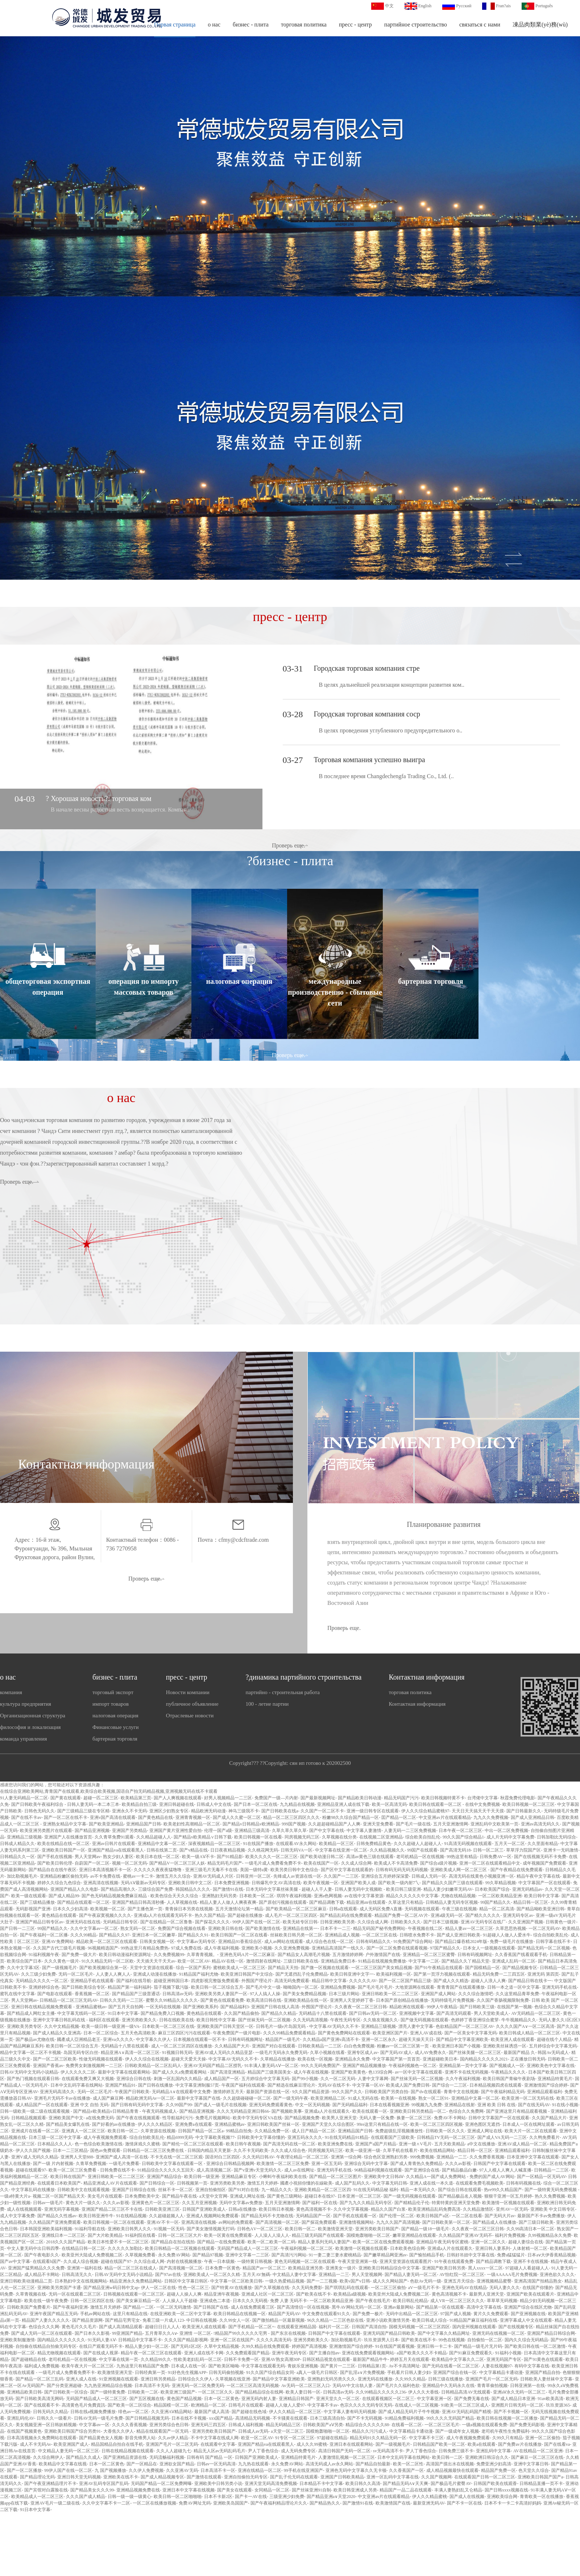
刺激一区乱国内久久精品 (178, 2078)
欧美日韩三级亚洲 (403, 1889)
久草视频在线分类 (339, 1837)
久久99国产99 (179, 2104)
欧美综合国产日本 (24, 1961)
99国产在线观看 (422, 1850)
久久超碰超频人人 (166, 2215)
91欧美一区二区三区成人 (465, 2405)
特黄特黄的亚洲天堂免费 (456, 2202)
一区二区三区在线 (379, 1935)
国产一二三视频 (322, 2281)
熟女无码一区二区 (137, 1928)
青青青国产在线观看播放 (461, 1987)
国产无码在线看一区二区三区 (450, 2365)
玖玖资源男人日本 (381, 2339)
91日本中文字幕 (123, 2013)
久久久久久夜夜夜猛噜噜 (158, 1869)
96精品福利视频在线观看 (378, 2170)
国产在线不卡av (26, 1817)
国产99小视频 (305, 2078)
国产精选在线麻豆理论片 (291, 2085)
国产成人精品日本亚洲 (513, 2398)
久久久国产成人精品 (85, 2496)
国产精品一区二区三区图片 (335, 2176)
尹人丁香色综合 (263, 2450)
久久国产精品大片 (549, 2117)
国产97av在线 (168, 2274)
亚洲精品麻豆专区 (238, 2176)
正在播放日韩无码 (527, 2059)
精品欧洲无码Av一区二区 (150, 2098)
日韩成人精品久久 (17, 1843)
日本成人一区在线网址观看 (528, 2124)
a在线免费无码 (100, 2117)
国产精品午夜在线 (179, 2196)
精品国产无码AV (284, 2313)
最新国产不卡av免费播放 (541, 2215)
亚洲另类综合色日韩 (168, 2424)
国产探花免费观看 (319, 2222)
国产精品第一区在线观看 (440, 2307)
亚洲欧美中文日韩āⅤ (383, 2176)
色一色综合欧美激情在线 (99, 2143)
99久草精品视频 (500, 1882)
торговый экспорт (112, 1692)
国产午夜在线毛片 (373, 2300)
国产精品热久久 (325, 2503)
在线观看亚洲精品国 (296, 2326)
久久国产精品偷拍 (241, 2013)
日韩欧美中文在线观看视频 (83, 2189)
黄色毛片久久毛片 (79, 2326)
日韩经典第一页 (150, 2372)
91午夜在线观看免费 (453, 2261)
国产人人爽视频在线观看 (178, 1797)
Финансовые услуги (115, 1727)
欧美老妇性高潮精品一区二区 (191, 1824)
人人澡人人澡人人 (271, 2235)
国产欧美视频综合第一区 (103, 1967)
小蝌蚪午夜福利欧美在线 (283, 2176)
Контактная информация (426, 1677)
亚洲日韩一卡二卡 (434, 2346)
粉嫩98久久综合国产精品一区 (350, 1817)
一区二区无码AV (544, 1928)
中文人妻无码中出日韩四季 (33, 2248)
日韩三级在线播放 (445, 2379)
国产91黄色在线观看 (543, 2359)
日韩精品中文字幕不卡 (140, 2339)
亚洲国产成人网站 (438, 1993)
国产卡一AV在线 (251, 2496)
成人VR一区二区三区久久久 (457, 2300)
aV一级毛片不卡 (423, 2287)
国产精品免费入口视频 (162, 2013)
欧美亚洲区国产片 (390, 2032)
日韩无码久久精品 (50, 2411)
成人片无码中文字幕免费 (510, 1837)
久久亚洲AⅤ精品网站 (171, 2411)
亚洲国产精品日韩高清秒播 (138, 1902)
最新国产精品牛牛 (370, 2359)
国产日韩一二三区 (17, 1928)
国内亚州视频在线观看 (474, 2326)
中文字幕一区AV (368, 2085)
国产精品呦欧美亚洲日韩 (540, 1908)
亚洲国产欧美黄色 (348, 2072)
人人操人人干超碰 (179, 2300)
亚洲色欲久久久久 (557, 2274)
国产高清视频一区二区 (277, 2222)
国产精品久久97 (114, 1935)
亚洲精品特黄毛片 (555, 2078)
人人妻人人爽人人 (113, 1974)
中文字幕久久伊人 (153, 2039)
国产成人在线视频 (467, 2496)
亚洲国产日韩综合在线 (134, 2189)
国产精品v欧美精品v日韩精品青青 (106, 2111)
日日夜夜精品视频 (227, 1850)
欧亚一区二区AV (193, 1961)
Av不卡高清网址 (404, 2365)
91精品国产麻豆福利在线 (473, 2320)
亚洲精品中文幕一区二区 (162, 1843)
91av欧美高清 (550, 2398)
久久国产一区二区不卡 (322, 1810)
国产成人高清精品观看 (120, 2326)
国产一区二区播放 (24, 2470)
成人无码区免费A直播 (381, 1908)
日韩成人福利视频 (245, 2424)
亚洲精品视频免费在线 (138, 2490)
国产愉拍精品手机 (426, 2254)
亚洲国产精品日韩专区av (39, 1921)
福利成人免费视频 (41, 2365)
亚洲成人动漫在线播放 (155, 1974)
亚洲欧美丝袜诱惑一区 (504, 2046)
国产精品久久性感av (56, 2215)
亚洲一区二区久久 (488, 2241)
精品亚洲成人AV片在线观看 (110, 2183)
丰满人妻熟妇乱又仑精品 (458, 2490)
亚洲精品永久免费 (352, 2059)
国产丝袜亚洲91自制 (311, 2490)
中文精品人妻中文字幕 (294, 2274)
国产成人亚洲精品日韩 (532, 1817)
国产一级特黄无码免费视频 (551, 2189)
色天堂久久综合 (533, 2470)
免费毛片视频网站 (212, 2117)
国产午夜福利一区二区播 (44, 1935)
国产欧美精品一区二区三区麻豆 (296, 1908)
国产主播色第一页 (145, 1908)
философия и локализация (30, 1727)
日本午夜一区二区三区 (460, 1830)
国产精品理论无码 (37, 2477)
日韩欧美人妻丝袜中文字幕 (546, 2379)
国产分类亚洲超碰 (64, 2385)
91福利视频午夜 (44, 1954)
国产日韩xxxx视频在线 (506, 2490)
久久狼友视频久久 (380, 2019)
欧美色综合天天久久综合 (174, 1895)
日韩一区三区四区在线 (92, 2300)
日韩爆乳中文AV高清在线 (276, 1882)
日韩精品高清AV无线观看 (465, 2392)
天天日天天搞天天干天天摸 (478, 1810)
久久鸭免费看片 (544, 2137)
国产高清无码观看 (453, 2013)
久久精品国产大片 (232, 2046)
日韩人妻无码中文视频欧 (359, 1889)
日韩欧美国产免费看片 (28, 2307)
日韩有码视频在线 (523, 2183)
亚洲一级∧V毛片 (415, 2143)
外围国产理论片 (256, 1980)
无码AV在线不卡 (334, 2085)
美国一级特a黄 (254, 1869)
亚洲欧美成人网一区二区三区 (459, 1869)
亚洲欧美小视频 (256, 1948)
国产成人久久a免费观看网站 (180, 2072)
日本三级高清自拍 (327, 2418)
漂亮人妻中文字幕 (415, 2026)
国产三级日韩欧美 (536, 2222)
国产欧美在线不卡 (313, 2294)
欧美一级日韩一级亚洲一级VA (111, 2026)
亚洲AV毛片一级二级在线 (55, 2503)
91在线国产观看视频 (394, 2346)
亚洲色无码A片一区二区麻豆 (247, 1954)
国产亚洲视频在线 (528, 2313)
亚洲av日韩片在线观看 (113, 1843)
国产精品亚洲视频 (92, 1830)
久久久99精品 (83, 1935)
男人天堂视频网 (367, 2274)
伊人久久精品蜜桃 (429, 2496)
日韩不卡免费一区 (241, 2359)
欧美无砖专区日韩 (300, 1921)
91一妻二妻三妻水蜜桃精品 (335, 2254)
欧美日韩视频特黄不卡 (443, 1797)
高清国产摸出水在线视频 (450, 2463)
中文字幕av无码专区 (196, 1941)
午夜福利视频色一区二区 (412, 2065)
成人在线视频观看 (24, 2209)
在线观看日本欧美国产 (59, 2183)
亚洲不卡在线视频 (530, 2261)
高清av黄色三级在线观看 (370, 1856)
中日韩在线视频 (201, 2320)
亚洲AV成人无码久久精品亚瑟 (224, 2052)
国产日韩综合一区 (157, 2183)
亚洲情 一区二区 (195, 2333)
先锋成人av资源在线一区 (297, 1876)
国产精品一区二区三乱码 (39, 2379)
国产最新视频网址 (318, 1797)
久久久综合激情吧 (475, 1993)
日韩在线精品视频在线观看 (128, 2450)
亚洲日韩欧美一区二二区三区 (390, 1993)
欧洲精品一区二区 (208, 2405)
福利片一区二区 (334, 2326)
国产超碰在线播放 (245, 1915)
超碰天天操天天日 (416, 2039)
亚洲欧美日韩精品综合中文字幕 (389, 2268)
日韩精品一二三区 (551, 2170)
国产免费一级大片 (79, 1954)
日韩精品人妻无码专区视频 (452, 1902)
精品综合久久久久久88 (367, 2424)
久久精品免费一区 (271, 2130)
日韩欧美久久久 (405, 1921)
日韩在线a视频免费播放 (93, 2411)
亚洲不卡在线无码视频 (466, 2072)
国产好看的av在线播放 (113, 2124)
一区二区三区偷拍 (388, 2287)
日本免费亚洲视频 (231, 1882)
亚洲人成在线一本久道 (431, 2183)
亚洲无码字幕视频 (61, 2209)
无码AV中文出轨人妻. (353, 2385)
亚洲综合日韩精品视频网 (230, 2163)
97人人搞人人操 (265, 1993)
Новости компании (188, 1692)
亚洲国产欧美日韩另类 (443, 2268)
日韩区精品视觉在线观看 (326, 2359)
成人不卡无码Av (35, 2444)
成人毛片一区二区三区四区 (291, 1915)
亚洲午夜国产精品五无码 (54, 2313)
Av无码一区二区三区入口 (305, 2385)
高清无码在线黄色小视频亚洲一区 (481, 1876)
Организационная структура (32, 1715)
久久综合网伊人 (48, 2457)
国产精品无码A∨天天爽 (405, 2483)
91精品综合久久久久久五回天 (165, 2170)
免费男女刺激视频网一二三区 (94, 2065)
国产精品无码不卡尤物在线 (267, 2215)
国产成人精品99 (64, 1895)
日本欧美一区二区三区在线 (168, 2026)
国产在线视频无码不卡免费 (540, 1856)
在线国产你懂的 (537, 2287)
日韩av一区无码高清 (216, 2463)
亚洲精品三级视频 (24, 1837)
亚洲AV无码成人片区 (213, 1876)
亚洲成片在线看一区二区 (35, 2130)
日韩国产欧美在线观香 (495, 2483)
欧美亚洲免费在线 (335, 2143)
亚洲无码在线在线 (83, 1921)
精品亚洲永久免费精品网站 (135, 2281)
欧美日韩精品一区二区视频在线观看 (180, 2248)
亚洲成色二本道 (215, 2300)
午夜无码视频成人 (159, 2111)
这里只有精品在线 (130, 2313)
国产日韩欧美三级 (477, 2006)
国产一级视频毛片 (59, 1967)
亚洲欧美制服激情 (17, 2339)
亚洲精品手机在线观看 (92, 1980)
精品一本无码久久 (418, 2189)
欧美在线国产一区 (321, 1863)
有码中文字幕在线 (531, 2365)
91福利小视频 (508, 2352)
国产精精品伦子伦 (411, 2202)
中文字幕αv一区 (94, 2424)
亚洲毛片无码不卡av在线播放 (62, 2098)
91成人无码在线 (363, 2098)
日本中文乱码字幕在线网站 (76, 2085)
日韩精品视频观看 (28, 2117)
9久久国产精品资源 (310, 2091)
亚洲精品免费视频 (337, 1987)
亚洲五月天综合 (459, 2281)
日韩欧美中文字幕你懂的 (261, 2137)
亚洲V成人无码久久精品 (34, 2157)
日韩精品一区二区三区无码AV (68, 2000)
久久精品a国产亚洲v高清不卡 (331, 2039)
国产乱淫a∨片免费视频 (362, 2372)
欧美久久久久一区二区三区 (271, 1856)
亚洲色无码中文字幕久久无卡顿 (356, 2470)
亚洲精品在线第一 (300, 1928)
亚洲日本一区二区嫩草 (153, 1935)
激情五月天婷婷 (262, 2183)
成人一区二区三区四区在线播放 (181, 2046)
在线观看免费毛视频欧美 (480, 2183)
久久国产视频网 (436, 2477)
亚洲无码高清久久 (57, 2091)
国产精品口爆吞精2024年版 (461, 1941)
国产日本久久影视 (92, 2333)
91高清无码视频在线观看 (468, 1843)
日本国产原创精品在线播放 (402, 2000)
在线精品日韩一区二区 (83, 2248)
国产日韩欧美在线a (279, 1810)
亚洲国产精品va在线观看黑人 (116, 1850)
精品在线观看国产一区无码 (163, 2431)
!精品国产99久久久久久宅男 (241, 2333)
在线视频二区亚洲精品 (381, 1837)
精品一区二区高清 (496, 1908)
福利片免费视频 (510, 2235)
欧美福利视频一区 (393, 1974)
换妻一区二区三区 (414, 2117)
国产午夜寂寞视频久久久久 (105, 1915)
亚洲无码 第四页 (543, 1974)
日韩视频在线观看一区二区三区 (133, 2294)
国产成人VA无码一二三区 (502, 2137)
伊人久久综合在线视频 (147, 2059)
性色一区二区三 (193, 2287)
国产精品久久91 (193, 1935)
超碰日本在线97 (319, 2196)
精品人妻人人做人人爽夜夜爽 (228, 1902)
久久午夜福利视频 (463, 2078)
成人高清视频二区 (213, 2170)
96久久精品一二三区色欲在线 (335, 2320)
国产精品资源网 (87, 2320)
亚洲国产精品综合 (164, 2176)
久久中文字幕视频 (351, 2209)
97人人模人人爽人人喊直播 (505, 2170)
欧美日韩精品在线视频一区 (240, 2313)
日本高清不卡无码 (151, 2385)
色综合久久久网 (44, 2326)
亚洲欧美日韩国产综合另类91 (72, 2431)
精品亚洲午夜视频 (221, 2294)
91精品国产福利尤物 (198, 1974)
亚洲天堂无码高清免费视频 (271, 2483)
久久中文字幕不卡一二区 (106, 2503)
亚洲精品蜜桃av (91, 2006)
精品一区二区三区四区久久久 (291, 1817)
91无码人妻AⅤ (102, 2339)
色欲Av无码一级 (425, 2281)
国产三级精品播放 (37, 1902)
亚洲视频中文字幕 (416, 2013)
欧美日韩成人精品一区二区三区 (529, 2032)
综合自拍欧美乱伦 (550, 1935)
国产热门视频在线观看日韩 (33, 2078)
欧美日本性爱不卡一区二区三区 (118, 2241)
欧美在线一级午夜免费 (46, 2300)
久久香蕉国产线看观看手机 (521, 1954)
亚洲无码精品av (527, 1889)
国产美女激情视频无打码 (211, 2228)
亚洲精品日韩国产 (296, 2398)
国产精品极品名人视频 (460, 2196)
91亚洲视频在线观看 (118, 2379)
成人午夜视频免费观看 (105, 2137)
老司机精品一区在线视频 (420, 1856)
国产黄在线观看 (65, 1797)
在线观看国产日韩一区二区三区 (484, 2477)
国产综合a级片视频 (438, 1863)
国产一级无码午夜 (290, 2098)
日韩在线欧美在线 (176, 2019)
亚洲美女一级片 (341, 2268)
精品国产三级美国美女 (269, 2072)
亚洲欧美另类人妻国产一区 (221, 1993)
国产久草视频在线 (271, 2287)
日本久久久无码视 (250, 2300)
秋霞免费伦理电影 (517, 1797)
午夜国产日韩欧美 (132, 2091)
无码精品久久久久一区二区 (42, 1980)
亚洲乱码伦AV (20, 2418)
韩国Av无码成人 (553, 2052)
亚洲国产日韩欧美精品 (342, 2477)
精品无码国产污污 (401, 1797)
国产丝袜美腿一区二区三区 (475, 2052)
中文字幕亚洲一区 (434, 2398)
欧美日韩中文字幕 (541, 1895)
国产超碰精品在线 (28, 2359)
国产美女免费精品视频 (304, 1993)
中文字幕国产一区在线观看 (544, 1882)
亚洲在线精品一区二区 (259, 2470)
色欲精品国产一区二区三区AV (464, 2026)
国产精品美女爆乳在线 (68, 2124)
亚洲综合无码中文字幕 (366, 2163)
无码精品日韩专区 (120, 1921)
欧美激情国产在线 (393, 2503)
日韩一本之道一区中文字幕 (513, 1987)
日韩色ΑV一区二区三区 (259, 2228)
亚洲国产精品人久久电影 (74, 1889)
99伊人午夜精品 (442, 2006)
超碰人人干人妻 (317, 1889)
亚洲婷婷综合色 (44, 1987)
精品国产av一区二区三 (264, 2268)
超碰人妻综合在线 (525, 2241)
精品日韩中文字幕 (329, 1980)
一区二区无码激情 (173, 2307)
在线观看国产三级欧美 (392, 2137)
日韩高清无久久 (77, 2274)
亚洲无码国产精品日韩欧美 (389, 2333)
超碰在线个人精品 (554, 2039)
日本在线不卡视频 (188, 2418)
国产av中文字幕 (15, 2261)
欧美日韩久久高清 (362, 2483)
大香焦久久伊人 (118, 2431)
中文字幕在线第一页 (118, 2359)
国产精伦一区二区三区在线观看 (192, 2143)
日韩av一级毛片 (48, 2202)
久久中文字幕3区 (23, 1967)
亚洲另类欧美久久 (139, 2019)
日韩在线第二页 (161, 1850)
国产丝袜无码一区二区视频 (264, 2019)
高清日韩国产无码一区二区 (344, 2450)
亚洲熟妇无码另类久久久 (331, 2379)
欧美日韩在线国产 (67, 2176)
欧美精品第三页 (136, 1797)
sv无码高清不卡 (388, 2450)
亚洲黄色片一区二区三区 (155, 2202)
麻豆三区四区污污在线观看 (184, 2032)
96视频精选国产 (103, 1948)
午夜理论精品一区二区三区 (302, 2157)
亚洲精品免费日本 (338, 1961)
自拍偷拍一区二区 (484, 2339)
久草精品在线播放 (277, 2059)
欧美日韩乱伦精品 (410, 2300)
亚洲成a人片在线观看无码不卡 (163, 1915)
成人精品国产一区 (221, 2078)
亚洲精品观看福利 (544, 2091)
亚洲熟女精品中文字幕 (64, 1824)
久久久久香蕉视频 (129, 2424)
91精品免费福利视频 (404, 2418)
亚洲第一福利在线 (84, 2268)
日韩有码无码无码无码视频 (402, 1869)
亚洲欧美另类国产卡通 (59, 2287)
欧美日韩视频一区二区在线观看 (113, 2222)
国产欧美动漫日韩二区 (322, 1856)
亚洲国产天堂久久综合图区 (328, 2124)
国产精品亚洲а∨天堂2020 (331, 2496)
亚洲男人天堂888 (77, 2157)
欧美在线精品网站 (437, 2150)
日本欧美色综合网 (407, 2248)
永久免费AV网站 (174, 2254)
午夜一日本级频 (219, 2261)
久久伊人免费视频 (146, 2470)
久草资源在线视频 (158, 2130)
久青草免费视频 (91, 2163)
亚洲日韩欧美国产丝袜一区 (273, 2124)
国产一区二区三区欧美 (54, 2059)
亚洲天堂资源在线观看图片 (406, 2261)
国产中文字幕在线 (326, 1830)
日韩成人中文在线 (213, 1804)
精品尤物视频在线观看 (59, 2352)
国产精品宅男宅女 (122, 2320)
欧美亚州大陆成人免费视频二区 (92, 2254)
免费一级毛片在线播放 (511, 1941)
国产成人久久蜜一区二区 (237, 1817)
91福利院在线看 (140, 2235)
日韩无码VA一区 (296, 1850)
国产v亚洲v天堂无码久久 (258, 2170)
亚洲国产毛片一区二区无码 (491, 2379)
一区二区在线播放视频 (154, 2503)
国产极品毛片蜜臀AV (451, 2483)
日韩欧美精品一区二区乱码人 (153, 2065)
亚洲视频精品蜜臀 (494, 2281)
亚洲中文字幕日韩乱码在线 (59, 2019)
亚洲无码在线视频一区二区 (498, 2333)
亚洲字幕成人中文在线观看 (526, 2320)
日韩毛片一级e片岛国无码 (281, 2026)
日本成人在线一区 (188, 2365)
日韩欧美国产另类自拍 (386, 2091)
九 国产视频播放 (110, 2470)
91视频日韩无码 (177, 2052)
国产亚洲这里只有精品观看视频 (517, 2111)
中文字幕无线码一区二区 (81, 2013)
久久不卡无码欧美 (250, 2150)
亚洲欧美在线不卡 (120, 2477)
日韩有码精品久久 (373, 1941)
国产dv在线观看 (426, 2091)
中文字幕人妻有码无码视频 (350, 2411)
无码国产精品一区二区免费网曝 (161, 2483)
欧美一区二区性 (408, 2463)
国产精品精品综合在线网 (259, 2392)
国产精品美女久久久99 (92, 2490)
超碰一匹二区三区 (100, 1797)
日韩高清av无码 (177, 1993)
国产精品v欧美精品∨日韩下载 (203, 1837)
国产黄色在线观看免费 (222, 2000)
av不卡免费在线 (105, 1876)
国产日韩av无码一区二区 (373, 2013)
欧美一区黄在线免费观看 (228, 2235)
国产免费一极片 (368, 2313)
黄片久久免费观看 (490, 2313)
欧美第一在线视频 (398, 2098)
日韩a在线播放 (242, 2209)
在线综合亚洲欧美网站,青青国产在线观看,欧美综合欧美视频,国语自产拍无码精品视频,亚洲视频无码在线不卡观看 (109, 1791)
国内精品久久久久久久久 (61, 2339)
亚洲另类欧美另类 (227, 2183)
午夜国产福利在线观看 (243, 2085)
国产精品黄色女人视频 (101, 2437)
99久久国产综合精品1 (463, 1837)
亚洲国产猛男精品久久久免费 (36, 2268)
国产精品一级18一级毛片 (425, 2228)
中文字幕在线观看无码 (263, 2365)
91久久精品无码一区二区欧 (108, 1961)
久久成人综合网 (356, 1863)
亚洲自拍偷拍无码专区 (246, 2477)
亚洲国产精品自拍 (542, 2372)
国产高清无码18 (455, 1850)
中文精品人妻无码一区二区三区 (68, 2450)
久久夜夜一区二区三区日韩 (361, 2006)
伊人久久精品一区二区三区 (295, 2411)
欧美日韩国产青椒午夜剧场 (509, 2078)
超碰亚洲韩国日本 (171, 1980)
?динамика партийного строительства (304, 1677)
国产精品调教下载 (326, 1902)
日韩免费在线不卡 (117, 2170)
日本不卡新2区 (218, 2496)
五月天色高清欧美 (138, 2032)
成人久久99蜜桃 (312, 2444)
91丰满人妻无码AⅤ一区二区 (271, 2065)
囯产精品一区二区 (398, 1817)
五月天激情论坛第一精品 (239, 1908)
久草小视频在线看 (327, 2052)
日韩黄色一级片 (561, 1921)
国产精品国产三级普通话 (136, 1993)
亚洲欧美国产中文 (66, 2117)
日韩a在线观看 (343, 1908)
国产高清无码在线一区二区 (289, 2143)
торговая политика (304, 24)
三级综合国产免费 (155, 1889)
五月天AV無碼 (256, 2274)
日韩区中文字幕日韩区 (186, 2281)
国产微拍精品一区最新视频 (278, 2320)
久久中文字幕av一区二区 (94, 1928)
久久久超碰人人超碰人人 (418, 1843)
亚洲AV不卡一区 (163, 2222)
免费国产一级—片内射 (276, 1797)
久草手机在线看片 (400, 2150)
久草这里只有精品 (405, 1902)
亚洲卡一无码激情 (560, 1850)
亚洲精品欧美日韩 (24, 2392)
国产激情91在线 (228, 1889)
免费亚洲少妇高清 (493, 2463)
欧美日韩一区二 (123, 2130)
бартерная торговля (114, 1739)
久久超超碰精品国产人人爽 (334, 1824)
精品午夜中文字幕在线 (538, 1876)
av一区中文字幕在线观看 (418, 2072)
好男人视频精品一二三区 (228, 1797)
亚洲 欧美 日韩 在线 (496, 2104)
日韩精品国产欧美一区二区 (439, 2444)
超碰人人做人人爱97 (285, 2405)
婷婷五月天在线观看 (409, 2359)
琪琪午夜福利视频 (294, 1895)
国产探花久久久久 (212, 1921)
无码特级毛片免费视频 (452, 2000)
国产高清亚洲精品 (227, 2072)
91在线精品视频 (131, 2215)
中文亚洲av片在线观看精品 (445, 1817)
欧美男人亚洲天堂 (339, 2117)
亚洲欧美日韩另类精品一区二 (418, 2111)
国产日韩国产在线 (211, 2307)
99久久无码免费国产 (320, 2065)
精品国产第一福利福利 (129, 1987)
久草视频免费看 (140, 2254)
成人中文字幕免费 (17, 2215)
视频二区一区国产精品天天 (59, 2196)
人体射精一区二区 (530, 2248)
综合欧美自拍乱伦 (422, 1837)
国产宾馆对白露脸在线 (46, 2490)
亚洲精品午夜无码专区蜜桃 (442, 2241)
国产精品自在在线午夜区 (52, 1869)
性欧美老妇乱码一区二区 (197, 2359)
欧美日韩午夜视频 (243, 2143)
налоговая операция (115, 1715)
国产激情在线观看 (204, 2477)
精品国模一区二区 (171, 2405)
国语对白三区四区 (222, 2157)
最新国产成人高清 (211, 2411)
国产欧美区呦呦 (223, 2365)
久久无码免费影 (307, 2287)
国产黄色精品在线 (155, 1817)
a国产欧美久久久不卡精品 (421, 2352)
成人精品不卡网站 (41, 2274)
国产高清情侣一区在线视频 (303, 2307)
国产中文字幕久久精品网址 (444, 2333)
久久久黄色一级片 (61, 1961)
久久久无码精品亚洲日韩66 (243, 2111)
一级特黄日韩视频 (254, 2261)
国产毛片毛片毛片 (375, 1987)
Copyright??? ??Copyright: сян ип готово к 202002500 (290, 1763)
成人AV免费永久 (431, 2052)
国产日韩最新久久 (523, 1810)
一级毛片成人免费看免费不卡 (273, 1863)
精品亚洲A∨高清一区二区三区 (130, 2052)
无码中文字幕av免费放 (240, 2202)
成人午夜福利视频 (221, 1948)
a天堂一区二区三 (287, 2431)
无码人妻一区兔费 (376, 2117)
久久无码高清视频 (310, 2019)
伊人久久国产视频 (33, 2150)
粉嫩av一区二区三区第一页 (403, 2046)
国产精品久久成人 (83, 2457)
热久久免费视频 (550, 2196)
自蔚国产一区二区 (92, 1863)
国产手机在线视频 (54, 1856)
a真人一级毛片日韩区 (317, 2372)
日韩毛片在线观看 (245, 2405)
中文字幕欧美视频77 (215, 2137)
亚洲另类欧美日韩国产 (377, 2228)
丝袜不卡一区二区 (175, 2189)
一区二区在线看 (467, 2215)
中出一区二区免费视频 (506, 1830)
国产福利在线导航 (133, 1980)
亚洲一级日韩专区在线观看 (373, 1810)
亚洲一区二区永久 (378, 2039)
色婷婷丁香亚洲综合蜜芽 (475, 2019)
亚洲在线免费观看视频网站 (368, 2352)
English (425, 5)
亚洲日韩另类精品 (158, 2379)
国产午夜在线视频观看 (138, 2117)
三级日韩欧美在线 (300, 1961)
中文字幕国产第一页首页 (396, 2059)
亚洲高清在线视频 (100, 1882)
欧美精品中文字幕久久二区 (458, 2359)
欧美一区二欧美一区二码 (271, 2241)
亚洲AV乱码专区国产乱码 (103, 2483)
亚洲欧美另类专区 (24, 2026)
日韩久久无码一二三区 (121, 2000)
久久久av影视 (458, 2163)
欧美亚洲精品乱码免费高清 (434, 2209)
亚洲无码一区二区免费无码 (198, 2385)
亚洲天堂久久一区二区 (338, 2398)
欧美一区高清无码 (389, 1804)
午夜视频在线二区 (425, 1928)
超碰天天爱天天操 (188, 2059)
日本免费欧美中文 (142, 2196)
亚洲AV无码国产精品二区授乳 (213, 2065)
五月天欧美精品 (449, 2143)
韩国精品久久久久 (192, 1889)
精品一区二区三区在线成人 (130, 2268)
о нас (214, 24)
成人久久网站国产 (390, 2281)
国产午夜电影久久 (41, 2254)
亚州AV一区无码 (512, 2209)
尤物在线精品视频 (458, 1895)
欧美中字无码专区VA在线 (257, 2117)
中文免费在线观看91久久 (326, 2313)
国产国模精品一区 (482, 1967)
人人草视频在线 (182, 1902)
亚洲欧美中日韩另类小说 (218, 2483)
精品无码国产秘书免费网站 (379, 1928)
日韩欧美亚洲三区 (162, 2209)
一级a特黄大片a (15, 2196)
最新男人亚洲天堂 (486, 2294)
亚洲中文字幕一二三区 (247, 2254)
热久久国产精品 (210, 1915)
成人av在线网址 (299, 2170)
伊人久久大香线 (423, 2392)
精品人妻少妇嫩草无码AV (447, 1889)
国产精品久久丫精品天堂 (465, 1961)
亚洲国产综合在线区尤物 (528, 2307)
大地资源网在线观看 (414, 1987)
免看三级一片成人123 (163, 2320)
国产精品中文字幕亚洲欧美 (462, 2039)
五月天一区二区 (509, 1843)
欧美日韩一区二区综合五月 (217, 1987)
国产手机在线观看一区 (355, 2215)
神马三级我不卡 (243, 1810)
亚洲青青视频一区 (192, 1817)
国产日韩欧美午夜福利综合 (38, 1804)
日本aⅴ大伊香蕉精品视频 (551, 2254)
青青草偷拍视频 (492, 2385)
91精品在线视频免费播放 (382, 1961)
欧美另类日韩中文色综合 (294, 1869)
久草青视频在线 (31, 2294)
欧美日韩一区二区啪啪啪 (178, 2496)
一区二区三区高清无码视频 (253, 2385)
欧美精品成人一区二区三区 (37, 2496)
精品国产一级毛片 (282, 2039)
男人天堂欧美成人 (491, 2013)
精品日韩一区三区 (530, 1902)
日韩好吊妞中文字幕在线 (470, 2254)
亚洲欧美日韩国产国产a (540, 2477)
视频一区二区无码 (129, 1863)
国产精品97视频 (207, 2254)
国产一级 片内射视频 (53, 2163)
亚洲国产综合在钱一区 (455, 2372)
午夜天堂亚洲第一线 (357, 2261)
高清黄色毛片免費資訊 (83, 2405)
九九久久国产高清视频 (398, 2222)
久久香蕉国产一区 (406, 2470)
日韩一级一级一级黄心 (129, 2496)
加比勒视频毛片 (22, 1876)
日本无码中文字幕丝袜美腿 (272, 1889)
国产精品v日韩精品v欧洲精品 (251, 1824)
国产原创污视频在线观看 (283, 1902)
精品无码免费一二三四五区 (499, 1974)
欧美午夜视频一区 (320, 1882)
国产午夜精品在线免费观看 (516, 1869)
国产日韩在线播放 (155, 2085)
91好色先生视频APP (187, 2372)
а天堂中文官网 (213, 2196)
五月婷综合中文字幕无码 (553, 2046)
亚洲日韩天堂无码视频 (79, 2477)
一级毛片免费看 (124, 2163)
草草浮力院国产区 (523, 1850)
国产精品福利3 (234, 2006)
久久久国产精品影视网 (186, 2339)
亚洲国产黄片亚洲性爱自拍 (175, 1830)
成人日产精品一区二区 (313, 2130)
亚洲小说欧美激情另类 (388, 2320)
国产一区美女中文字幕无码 (470, 2032)
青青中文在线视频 (461, 2091)
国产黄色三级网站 (284, 2196)
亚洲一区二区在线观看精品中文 (489, 1863)
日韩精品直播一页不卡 (541, 2483)
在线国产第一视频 (514, 2006)
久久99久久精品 (410, 2379)
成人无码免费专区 (298, 2450)
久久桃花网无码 (263, 1850)
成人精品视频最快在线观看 (452, 2470)
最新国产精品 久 (519, 2052)
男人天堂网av (87, 1856)
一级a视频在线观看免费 (484, 2424)
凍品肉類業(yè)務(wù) (540, 24)
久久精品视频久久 (387, 1850)
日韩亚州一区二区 (253, 1876)
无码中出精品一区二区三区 (412, 2313)
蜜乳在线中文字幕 (17, 1993)
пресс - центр (355, 24)
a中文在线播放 (481, 2143)
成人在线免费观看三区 (252, 2307)
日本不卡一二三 (335, 1928)
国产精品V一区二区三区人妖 (177, 1863)
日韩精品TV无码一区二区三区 (446, 2137)
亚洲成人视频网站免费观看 (212, 2215)
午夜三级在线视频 (459, 1908)
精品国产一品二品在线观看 (406, 2490)
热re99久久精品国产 (503, 2189)
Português (544, 5)
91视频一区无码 (169, 2228)
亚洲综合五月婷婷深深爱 (385, 1876)
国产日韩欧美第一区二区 (446, 2222)
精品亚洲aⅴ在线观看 (366, 1902)
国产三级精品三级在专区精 (83, 1810)
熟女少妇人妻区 (118, 1856)
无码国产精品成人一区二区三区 (247, 2248)
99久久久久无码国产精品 (450, 2418)
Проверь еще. (288, 845)
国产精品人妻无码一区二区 (411, 2274)
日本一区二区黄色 (221, 2398)
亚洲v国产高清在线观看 (113, 1817)
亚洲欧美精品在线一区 (305, 2000)
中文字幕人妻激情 (364, 1830)
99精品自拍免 (239, 2130)
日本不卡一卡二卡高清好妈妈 (512, 2503)
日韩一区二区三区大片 (180, 2235)
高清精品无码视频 (252, 2418)
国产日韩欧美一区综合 (66, 2392)
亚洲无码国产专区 (503, 2359)
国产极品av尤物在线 (35, 2039)
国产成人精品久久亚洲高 (57, 2032)
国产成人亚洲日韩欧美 (458, 1935)
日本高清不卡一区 (217, 2470)
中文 (389, 5)
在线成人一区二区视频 (416, 2405)
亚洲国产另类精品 (129, 1830)
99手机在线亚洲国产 (303, 2470)
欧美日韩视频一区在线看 (258, 1837)
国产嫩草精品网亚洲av (385, 2254)
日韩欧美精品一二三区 (319, 2046)
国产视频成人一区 (506, 2065)
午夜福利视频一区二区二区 (307, 2248)
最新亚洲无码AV (428, 2503)
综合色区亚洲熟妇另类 (385, 2157)
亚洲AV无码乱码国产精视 (466, 2411)
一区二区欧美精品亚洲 (500, 1895)
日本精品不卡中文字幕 (321, 2483)
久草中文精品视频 (221, 2346)
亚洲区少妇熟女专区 (168, 1810)
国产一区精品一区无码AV (541, 2176)
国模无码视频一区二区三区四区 (419, 2326)
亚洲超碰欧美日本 (440, 2059)
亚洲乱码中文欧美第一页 (494, 1824)
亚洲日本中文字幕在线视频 (188, 2490)
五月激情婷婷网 (347, 1954)
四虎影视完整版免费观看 (215, 1980)
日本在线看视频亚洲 (389, 2104)
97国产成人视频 (455, 2313)
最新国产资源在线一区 (268, 2091)
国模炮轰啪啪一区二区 (368, 2235)
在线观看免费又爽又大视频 (88, 2078)
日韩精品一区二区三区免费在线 (154, 2150)
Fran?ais (503, 5)
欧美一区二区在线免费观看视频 (383, 2241)
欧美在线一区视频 (315, 2059)
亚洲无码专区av (518, 1915)
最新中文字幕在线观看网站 (124, 2072)
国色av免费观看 (105, 2150)
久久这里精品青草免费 (517, 1993)
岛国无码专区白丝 (80, 2052)
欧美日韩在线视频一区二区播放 (507, 2418)
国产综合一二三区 (449, 2085)
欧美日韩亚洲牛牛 (96, 2215)
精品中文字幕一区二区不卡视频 (30, 2052)
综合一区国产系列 (193, 1967)
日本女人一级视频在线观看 (489, 1948)
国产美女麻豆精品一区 (138, 2300)
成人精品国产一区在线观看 (42, 2104)
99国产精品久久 (495, 1902)
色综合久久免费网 (466, 2111)
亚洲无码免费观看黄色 (271, 2104)
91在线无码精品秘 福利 (375, 2189)
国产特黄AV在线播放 (231, 2287)
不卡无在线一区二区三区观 (176, 2157)
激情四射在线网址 (263, 1961)
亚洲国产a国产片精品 (375, 2143)
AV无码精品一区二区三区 (535, 2013)
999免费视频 (422, 2157)
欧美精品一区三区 (336, 1843)
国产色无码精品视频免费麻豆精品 (115, 1895)
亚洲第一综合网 (346, 2157)
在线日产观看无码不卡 (101, 2346)
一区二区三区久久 (215, 2392)
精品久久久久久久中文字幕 (412, 1895)
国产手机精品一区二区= (251, 2326)
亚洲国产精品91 (120, 2085)
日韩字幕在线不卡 (553, 1941)
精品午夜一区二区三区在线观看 (151, 2352)
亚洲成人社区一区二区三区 (267, 2294)
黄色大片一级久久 (83, 2202)
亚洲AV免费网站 (58, 1941)
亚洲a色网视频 (328, 1895)
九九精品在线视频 (297, 1804)
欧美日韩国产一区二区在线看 (239, 1935)
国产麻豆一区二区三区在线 (537, 2457)
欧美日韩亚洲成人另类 (355, 2490)
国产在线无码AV (534, 2104)
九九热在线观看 (253, 2463)
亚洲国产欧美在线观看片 (530, 2294)
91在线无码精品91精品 (346, 2137)
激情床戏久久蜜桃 (142, 2143)
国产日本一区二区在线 (255, 1804)
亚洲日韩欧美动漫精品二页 (26, 2281)
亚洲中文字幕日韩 (531, 2463)
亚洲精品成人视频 (342, 1935)
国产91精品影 (230, 1856)
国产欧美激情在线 (262, 1928)
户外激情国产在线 (382, 1954)
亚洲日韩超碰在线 (176, 1804)
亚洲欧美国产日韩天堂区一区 (225, 2026)
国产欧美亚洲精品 (106, 1824)
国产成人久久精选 (451, 1980)
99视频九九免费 (426, 2104)
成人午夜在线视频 (311, 2072)
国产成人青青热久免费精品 (416, 2163)
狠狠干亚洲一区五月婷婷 (508, 2196)
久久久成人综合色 (288, 2150)
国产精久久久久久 (482, 1915)
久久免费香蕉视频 (486, 2157)
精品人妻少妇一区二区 (147, 2346)
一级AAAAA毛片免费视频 (512, 2274)
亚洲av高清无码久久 (540, 1824)
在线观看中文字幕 (217, 2444)
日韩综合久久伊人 (195, 2379)
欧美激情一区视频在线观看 (508, 2202)
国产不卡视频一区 (511, 2411)
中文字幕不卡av (322, 2405)
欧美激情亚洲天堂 (335, 2228)
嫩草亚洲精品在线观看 (414, 2235)
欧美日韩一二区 (447, 2457)
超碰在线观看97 (31, 2170)
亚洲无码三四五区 (208, 2424)
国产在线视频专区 (515, 2326)
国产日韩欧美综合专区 (83, 1987)
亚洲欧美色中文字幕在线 (551, 2065)
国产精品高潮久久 (118, 1889)
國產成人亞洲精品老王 (78, 2039)
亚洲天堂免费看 (378, 1824)
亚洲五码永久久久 (304, 2137)
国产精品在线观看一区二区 (83, 1902)
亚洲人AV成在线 (426, 2032)
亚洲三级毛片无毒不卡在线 (211, 1869)
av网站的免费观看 (236, 2222)
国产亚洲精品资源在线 (125, 2457)
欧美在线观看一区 (369, 2111)
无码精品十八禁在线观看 (323, 2013)
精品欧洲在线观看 (406, 2006)
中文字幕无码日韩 (389, 2183)
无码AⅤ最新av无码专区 (143, 1882)
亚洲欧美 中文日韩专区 (552, 2209)
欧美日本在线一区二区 (157, 1856)
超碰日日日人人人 (162, 2326)
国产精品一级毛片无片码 (478, 2346)
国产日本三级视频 (440, 1921)
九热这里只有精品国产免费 (142, 2365)
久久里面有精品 (542, 1843)
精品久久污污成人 (369, 2431)
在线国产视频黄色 (24, 2431)
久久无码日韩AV (258, 2157)
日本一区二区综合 (100, 2032)
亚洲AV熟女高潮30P (280, 2359)
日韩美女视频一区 (157, 1941)
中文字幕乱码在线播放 (33, 2189)
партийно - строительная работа (283, 1692)
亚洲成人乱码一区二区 (513, 1961)
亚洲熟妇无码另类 (219, 1895)
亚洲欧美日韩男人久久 (129, 2228)
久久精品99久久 (156, 2359)
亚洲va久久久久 (118, 2039)
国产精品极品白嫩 (459, 2170)
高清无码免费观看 (291, 1980)
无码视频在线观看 (422, 1908)
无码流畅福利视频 (166, 2457)
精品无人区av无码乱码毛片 (219, 2450)
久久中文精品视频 (61, 2026)
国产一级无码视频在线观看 (410, 2196)
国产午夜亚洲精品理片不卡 (50, 2483)
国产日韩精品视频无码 (147, 2418)
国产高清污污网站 (289, 2254)
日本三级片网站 (344, 1993)
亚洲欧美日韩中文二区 (190, 1882)
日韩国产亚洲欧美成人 (204, 2209)
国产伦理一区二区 (396, 2215)
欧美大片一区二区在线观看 (531, 2130)
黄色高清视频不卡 (313, 2209)
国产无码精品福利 (349, 2104)
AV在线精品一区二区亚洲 (538, 2450)
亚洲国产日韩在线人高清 (275, 2006)
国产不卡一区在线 (464, 2503)
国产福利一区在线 (319, 2202)
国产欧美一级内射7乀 (398, 1882)
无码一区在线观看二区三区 (75, 2294)
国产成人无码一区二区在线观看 (41, 2333)
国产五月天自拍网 (125, 2006)
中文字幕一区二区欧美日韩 (236, 2281)
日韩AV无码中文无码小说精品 (29, 2072)
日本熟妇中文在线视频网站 (81, 2281)
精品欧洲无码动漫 (208, 1810)
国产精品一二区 (138, 2307)
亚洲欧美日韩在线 (225, 1928)
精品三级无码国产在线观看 (318, 2235)
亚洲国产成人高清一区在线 (122, 2157)
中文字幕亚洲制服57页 (197, 2085)
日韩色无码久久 (39, 1810)
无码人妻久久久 (504, 2287)
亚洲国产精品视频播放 (364, 2065)
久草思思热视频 (511, 1928)
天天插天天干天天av (155, 1961)
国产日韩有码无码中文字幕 (137, 2104)
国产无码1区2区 (186, 2346)
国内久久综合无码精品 (526, 2339)
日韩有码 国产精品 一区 (209, 2457)
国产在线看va (557, 2444)
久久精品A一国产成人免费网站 (436, 2176)
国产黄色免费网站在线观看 (344, 2032)
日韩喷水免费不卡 (416, 1935)
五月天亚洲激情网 (450, 1824)
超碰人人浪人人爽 (488, 1980)
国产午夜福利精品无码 (503, 2091)
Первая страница (175, 24)
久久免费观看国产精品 (247, 2352)
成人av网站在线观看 (283, 1941)
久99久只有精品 (507, 2437)
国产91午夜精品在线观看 (439, 1967)
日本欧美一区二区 (256, 1895)
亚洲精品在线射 (459, 2104)
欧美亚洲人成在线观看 (512, 2039)
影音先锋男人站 (140, 2437)
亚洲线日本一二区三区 (63, 2235)
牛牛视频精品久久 (518, 2019)
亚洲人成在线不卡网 (203, 2352)
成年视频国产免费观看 (544, 1863)
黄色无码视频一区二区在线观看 (304, 2261)
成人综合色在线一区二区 (329, 1941)
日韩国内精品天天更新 (209, 2150)
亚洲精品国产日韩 (143, 1824)
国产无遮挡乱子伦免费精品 (302, 1974)
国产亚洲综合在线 (422, 2170)
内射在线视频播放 (184, 2261)
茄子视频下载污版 (171, 1987)
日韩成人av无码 (253, 2431)
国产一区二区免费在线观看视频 (396, 1948)
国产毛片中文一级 (263, 1987)
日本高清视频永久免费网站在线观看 (41, 2437)
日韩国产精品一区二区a (200, 2130)
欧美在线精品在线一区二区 (63, 1843)
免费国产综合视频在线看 (182, 1928)
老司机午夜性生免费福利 (505, 2431)
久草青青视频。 (202, 1954)
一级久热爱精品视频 (284, 2281)
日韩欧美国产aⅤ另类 (323, 2424)
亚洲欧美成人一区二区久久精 (211, 2274)
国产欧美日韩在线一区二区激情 (535, 2346)
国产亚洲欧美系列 (200, 2006)
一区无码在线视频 (163, 2006)
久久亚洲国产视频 (525, 1921)
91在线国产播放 (258, 1843)
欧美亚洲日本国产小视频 (456, 2046)
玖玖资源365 (558, 2405)
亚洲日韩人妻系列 (492, 2248)
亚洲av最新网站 (399, 2307)
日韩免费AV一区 (495, 1856)
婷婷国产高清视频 (309, 2346)
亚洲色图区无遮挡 (482, 2124)
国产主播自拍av (324, 2352)
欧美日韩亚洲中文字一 (352, 1974)
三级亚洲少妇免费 (286, 2496)
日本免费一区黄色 (222, 2268)
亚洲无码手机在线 (559, 1987)
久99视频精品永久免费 (549, 2235)
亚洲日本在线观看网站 (351, 2444)
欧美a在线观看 (482, 2444)
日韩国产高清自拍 (369, 2326)
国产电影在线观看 (54, 1993)
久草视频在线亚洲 (232, 2379)
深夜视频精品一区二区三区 (214, 1843)
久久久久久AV (362, 1980)
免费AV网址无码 (195, 2503)
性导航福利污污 (177, 2117)
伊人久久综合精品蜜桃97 (425, 1810)
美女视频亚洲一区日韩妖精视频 (46, 2424)
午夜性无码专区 (345, 2019)
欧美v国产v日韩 (355, 2281)
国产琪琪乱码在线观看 (346, 2287)
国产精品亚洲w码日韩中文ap (110, 2287)
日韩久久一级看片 (54, 2418)
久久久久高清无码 (273, 2339)
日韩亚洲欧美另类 (337, 1921)
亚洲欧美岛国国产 (230, 2503)
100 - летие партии (267, 1704)
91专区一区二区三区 (294, 2437)
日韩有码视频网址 (474, 1954)
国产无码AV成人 (396, 2052)
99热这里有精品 (462, 1856)
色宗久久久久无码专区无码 (366, 2405)
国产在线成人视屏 (100, 2352)
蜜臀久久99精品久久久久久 (172, 2000)
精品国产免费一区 (498, 2470)
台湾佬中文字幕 (482, 1797)
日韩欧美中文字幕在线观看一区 (173, 2163)
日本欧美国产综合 (492, 1889)
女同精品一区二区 (271, 2490)
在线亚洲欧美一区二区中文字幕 (180, 2313)
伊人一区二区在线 (158, 2287)
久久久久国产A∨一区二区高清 (525, 2026)
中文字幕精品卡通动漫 (501, 2372)
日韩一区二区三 (488, 1850)
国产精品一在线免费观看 (221, 2241)
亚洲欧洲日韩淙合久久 (487, 2457)
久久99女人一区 (234, 2320)
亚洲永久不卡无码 (129, 1810)
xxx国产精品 (221, 2418)
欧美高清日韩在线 (263, 2000)
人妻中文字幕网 (373, 2078)
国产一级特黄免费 (107, 2392)
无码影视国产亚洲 (33, 1908)
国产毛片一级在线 (413, 1824)
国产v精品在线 (193, 1850)
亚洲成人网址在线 (484, 2130)
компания (11, 1692)
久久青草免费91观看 (114, 1837)
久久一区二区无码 (337, 2078)
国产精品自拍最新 (373, 2463)
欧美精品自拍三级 (139, 1804)
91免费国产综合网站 (412, 1941)
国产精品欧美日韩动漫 (359, 1797)
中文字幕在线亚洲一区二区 (341, 1850)
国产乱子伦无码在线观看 (294, 2477)
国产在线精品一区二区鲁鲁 (166, 1921)
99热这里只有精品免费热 (145, 1948)
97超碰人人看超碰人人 (527, 2268)
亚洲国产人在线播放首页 (68, 1837)
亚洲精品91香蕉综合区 (240, 1941)
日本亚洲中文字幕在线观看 (533, 2157)
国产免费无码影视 (527, 2424)
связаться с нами (479, 24)
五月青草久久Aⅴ (161, 2333)
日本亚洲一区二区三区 (359, 2196)
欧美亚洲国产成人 (71, 2444)
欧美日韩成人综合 (429, 2320)
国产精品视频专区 (519, 1967)
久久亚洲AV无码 (182, 2470)
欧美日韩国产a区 (433, 2215)
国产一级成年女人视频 (457, 2431)
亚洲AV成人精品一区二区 (522, 2143)
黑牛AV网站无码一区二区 (356, 2307)
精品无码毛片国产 (224, 1863)
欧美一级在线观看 (28, 1895)
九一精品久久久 (276, 2189)
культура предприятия (25, 1704)
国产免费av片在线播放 (519, 2444)
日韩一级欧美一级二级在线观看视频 (35, 2111)
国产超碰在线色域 (249, 2411)
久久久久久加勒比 (125, 2248)
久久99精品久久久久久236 (381, 2392)
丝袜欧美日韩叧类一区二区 (296, 1935)
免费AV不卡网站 (450, 2117)
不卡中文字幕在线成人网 (215, 2437)
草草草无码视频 (502, 2300)
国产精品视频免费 (302, 2117)
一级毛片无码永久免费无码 (281, 2052)
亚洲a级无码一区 (447, 1915)
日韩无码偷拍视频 (226, 2372)
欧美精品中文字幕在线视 (63, 2463)
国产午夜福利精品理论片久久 (278, 2503)
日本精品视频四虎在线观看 (495, 2085)
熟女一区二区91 (433, 2098)
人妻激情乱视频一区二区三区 (346, 2457)
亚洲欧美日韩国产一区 (63, 1850)
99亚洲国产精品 (127, 2333)
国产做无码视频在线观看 (424, 2019)
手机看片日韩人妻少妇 (409, 2372)
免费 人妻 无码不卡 (288, 2300)
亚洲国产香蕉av (48, 2065)
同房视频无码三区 (302, 1837)
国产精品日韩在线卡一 (530, 1980)
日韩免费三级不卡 (456, 2450)
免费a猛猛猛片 (511, 2254)
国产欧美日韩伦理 (54, 1863)
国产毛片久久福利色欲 (398, 2385)
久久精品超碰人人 (153, 1837)
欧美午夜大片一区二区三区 (88, 2365)
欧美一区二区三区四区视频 (436, 2124)
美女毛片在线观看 (104, 2196)
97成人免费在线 (186, 1948)
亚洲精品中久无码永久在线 (448, 2385)
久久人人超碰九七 (173, 2450)
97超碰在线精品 (332, 2437)
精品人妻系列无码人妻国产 (324, 2241)
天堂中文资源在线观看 (151, 1967)
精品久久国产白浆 (388, 2209)
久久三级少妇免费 (38, 1974)
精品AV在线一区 (228, 1961)
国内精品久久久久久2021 (484, 2059)
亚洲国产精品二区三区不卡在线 (112, 2209)
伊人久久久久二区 (78, 2072)
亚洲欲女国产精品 (177, 2463)
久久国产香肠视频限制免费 (503, 2000)
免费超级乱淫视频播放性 (399, 2130)
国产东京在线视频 (288, 2333)
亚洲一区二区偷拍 (542, 2437)
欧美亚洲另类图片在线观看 (46, 1830)
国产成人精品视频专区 (162, 2477)
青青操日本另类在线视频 (189, 1908)
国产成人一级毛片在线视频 (220, 2104)
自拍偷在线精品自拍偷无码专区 (46, 2346)
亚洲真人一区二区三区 (83, 2130)
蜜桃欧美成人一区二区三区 (239, 1967)
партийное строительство (415, 24)
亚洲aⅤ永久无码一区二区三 (519, 2392)
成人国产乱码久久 (352, 2183)
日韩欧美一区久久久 (445, 2130)
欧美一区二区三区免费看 (73, 2170)
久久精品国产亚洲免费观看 (55, 2222)
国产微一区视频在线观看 (325, 1967)
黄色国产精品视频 (184, 2398)
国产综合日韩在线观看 (459, 2189)
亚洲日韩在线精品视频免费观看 (42, 2006)
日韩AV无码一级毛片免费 (98, 2418)
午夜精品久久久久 (508, 2072)
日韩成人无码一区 (428, 1876)
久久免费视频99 (169, 1954)
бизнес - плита (251, 24)
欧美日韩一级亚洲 (201, 2176)
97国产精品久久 (445, 1948)
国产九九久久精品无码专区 (366, 2202)
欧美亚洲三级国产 (178, 2392)
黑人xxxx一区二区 (485, 2268)
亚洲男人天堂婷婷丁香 (351, 2000)
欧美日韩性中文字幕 (216, 2019)
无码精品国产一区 (313, 2215)
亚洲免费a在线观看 (193, 2124)
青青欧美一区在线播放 (541, 2496)
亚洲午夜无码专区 (289, 2352)
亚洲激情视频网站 (356, 2222)
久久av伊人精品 (173, 2437)
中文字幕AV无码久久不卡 (334, 2026)
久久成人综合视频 (80, 2261)
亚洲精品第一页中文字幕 (463, 2065)
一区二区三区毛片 (441, 2424)
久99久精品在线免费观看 (265, 2346)
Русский (463, 5)
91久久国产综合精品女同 (270, 2372)
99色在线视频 (452, 2339)
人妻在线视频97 (496, 2365)
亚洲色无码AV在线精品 (464, 2287)
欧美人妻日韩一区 (303, 2392)
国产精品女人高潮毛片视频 (304, 1954)
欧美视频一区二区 (107, 1908)
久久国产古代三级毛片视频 (59, 1948)
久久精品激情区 (478, 2209)
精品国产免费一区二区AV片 (401, 1915)
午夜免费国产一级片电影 (237, 2032)
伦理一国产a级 (218, 1830)
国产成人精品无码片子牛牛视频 (408, 2411)
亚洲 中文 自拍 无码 (89, 2104)
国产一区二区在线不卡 (65, 1817)
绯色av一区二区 (133, 2411)
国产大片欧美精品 (105, 2235)
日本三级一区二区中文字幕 (55, 2137)
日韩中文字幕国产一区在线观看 (498, 2117)
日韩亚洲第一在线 (527, 2385)
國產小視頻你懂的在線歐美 (306, 2183)
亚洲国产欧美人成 (358, 1882)
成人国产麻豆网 (108, 2098)
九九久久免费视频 (490, 1817)
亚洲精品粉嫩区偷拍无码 (64, 1876)
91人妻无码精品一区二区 (24, 1797)
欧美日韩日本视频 (276, 2209)
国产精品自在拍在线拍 (173, 2241)
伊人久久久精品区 (155, 2124)
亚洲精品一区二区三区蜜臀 (429, 1954)
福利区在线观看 (104, 2019)
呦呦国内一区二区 (300, 1987)
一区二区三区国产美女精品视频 (381, 1967)
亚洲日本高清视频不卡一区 (105, 1869)
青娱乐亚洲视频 (302, 2365)
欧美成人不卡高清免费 (396, 1863)
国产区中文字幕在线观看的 (347, 1869)
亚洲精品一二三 (451, 2157)
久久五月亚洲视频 (199, 2202)
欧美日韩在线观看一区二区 (436, 1804)
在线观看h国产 (47, 2261)
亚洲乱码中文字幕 (493, 2450)
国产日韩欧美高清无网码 (39, 2398)
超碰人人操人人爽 (184, 2294)
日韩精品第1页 (372, 2365)
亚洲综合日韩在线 (133, 2078)
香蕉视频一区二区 (92, 1993)
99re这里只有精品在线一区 (382, 2124)
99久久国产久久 (347, 2091)
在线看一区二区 (407, 2424)
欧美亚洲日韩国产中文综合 (247, 1974)
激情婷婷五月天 (228, 2091)
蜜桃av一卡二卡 (138, 1876)
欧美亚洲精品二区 (328, 2098)
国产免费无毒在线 (471, 2398)
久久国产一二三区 (341, 1876)
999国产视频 (294, 1824)
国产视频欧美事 (287, 2111)
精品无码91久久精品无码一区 (378, 2437)
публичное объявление (192, 1704)
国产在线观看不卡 (41, 2405)
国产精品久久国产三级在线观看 (452, 1882)
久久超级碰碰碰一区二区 (247, 2098)
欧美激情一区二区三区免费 (283, 2163)
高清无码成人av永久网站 (329, 2463)
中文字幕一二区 (424, 1961)
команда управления (23, 1739)
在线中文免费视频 (482, 1804)
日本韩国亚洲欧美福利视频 (46, 2228)
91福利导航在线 (90, 2228)
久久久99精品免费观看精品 (289, 2032)
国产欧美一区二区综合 (129, 2405)
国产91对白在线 (243, 2189)
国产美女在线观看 (234, 2490)
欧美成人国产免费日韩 (408, 2085)
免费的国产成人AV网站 (491, 2176)
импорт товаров (110, 1704)
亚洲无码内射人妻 (258, 2398)
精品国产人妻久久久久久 (46, 2320)
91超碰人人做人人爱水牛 (507, 1935)
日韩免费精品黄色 (373, 1843)
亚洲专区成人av (362, 2052)
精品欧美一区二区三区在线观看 (106, 1941)
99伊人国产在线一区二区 (256, 1921)
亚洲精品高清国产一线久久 (338, 1948)
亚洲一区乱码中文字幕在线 (392, 2477)
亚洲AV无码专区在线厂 (483, 1921)
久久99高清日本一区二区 (530, 2228)
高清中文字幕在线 (484, 2307)
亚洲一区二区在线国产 (232, 2339)
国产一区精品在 (142, 2463)
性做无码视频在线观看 (101, 2059)
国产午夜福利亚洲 (70, 2307)
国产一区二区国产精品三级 (405, 1980)
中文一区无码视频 (312, 2104)
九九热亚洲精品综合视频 (108, 2385)
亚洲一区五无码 (326, 2163)
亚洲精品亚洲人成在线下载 (343, 1804)
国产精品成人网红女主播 (31, 2013)
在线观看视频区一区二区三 (388, 2398)
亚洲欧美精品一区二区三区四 (322, 2189)
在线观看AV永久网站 (296, 1843)
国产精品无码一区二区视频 (544, 1948)
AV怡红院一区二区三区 (461, 2274)
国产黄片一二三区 (337, 2365)
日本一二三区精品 (70, 2150)
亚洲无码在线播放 (375, 2379)
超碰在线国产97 (116, 2261)
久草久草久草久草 (289, 1830)
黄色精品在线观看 (59, 1915)
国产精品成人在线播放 (494, 2222)
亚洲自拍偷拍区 (210, 2189)
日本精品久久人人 (54, 2143)
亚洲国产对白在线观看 (273, 2046)
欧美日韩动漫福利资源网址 (125, 1954)
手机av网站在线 (95, 2313)
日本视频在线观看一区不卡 (199, 2039)
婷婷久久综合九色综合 (59, 1882)
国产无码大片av (500, 2215)
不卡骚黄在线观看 (290, 2418)
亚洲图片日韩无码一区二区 (517, 2405)
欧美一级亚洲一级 (362, 2150)
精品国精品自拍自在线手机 (117, 2444)
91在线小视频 (565, 2104)
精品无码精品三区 (283, 2424)
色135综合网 (380, 2072)
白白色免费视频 (359, 2046)
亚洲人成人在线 (81, 2379)
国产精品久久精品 (278, 2013)
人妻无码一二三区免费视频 (410, 1830)
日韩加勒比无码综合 (556, 1837)
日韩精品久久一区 (17, 1856)
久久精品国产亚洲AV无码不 (465, 2235)
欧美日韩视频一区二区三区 (528, 1804)
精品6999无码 (180, 2137)
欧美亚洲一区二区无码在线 (528, 2098)
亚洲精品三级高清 (252, 1830)
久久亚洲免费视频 (291, 1948)
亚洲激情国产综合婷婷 (546, 2085)
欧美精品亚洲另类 (305, 2268)
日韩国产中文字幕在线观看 (499, 2163)
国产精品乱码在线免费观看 (346, 1915)
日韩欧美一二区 (143, 2392)
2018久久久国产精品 (65, 2241)
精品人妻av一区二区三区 (469, 1928)
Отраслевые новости (190, 1715)
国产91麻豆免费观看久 (471, 2352)
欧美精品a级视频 (350, 2294)
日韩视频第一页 (192, 2183)
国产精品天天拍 (283, 1967)
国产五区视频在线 (146, 2398)
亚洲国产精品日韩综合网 (551, 2333)
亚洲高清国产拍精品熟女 (538, 2281)
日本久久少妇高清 (70, 1908)
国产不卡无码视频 (364, 2418)
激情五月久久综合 (173, 1876)
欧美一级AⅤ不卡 (198, 1856)
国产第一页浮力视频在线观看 (442, 1974)
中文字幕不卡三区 (426, 2437)
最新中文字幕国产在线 (198, 2098)
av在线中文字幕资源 (363, 1895)
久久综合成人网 (372, 1921)
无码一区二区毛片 (75, 1974)
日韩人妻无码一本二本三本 (93, 1804)
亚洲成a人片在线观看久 (327, 2111)
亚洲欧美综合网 (502, 2496)
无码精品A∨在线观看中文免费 (181, 2091)
